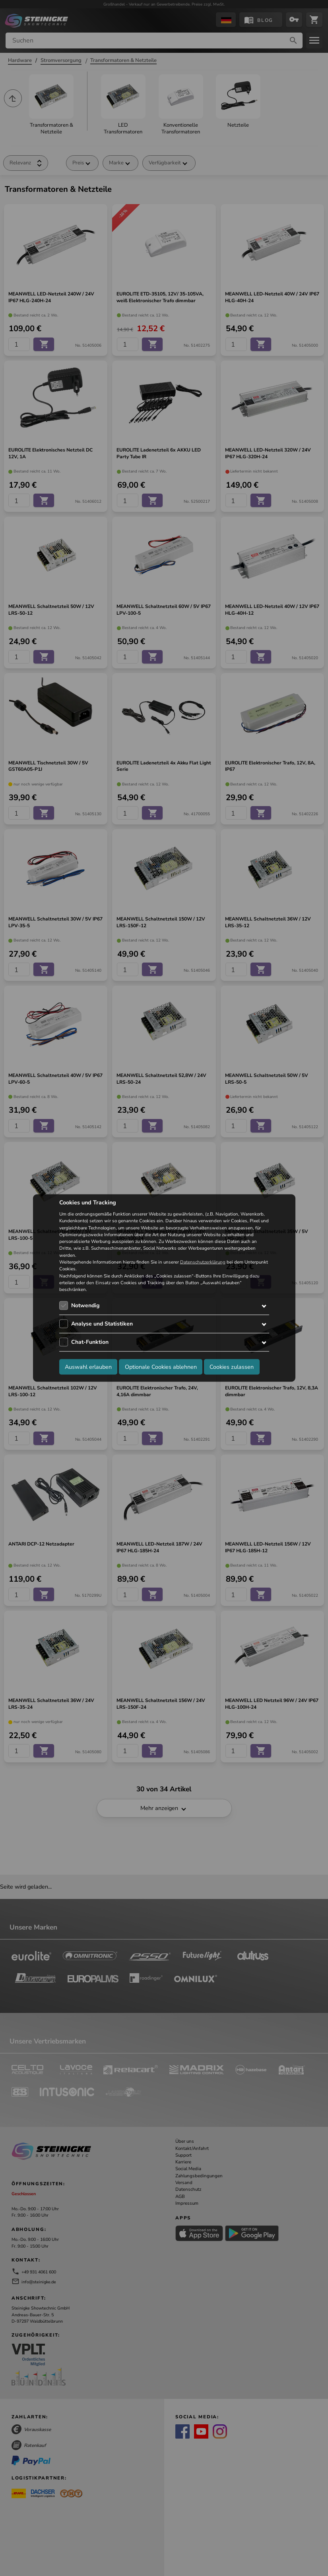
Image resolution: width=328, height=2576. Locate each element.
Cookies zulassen (232, 1366)
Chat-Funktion (90, 1342)
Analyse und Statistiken (102, 1324)
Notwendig (85, 1305)
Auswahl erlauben (88, 1366)
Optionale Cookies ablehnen (161, 1366)
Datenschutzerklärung (202, 1262)
